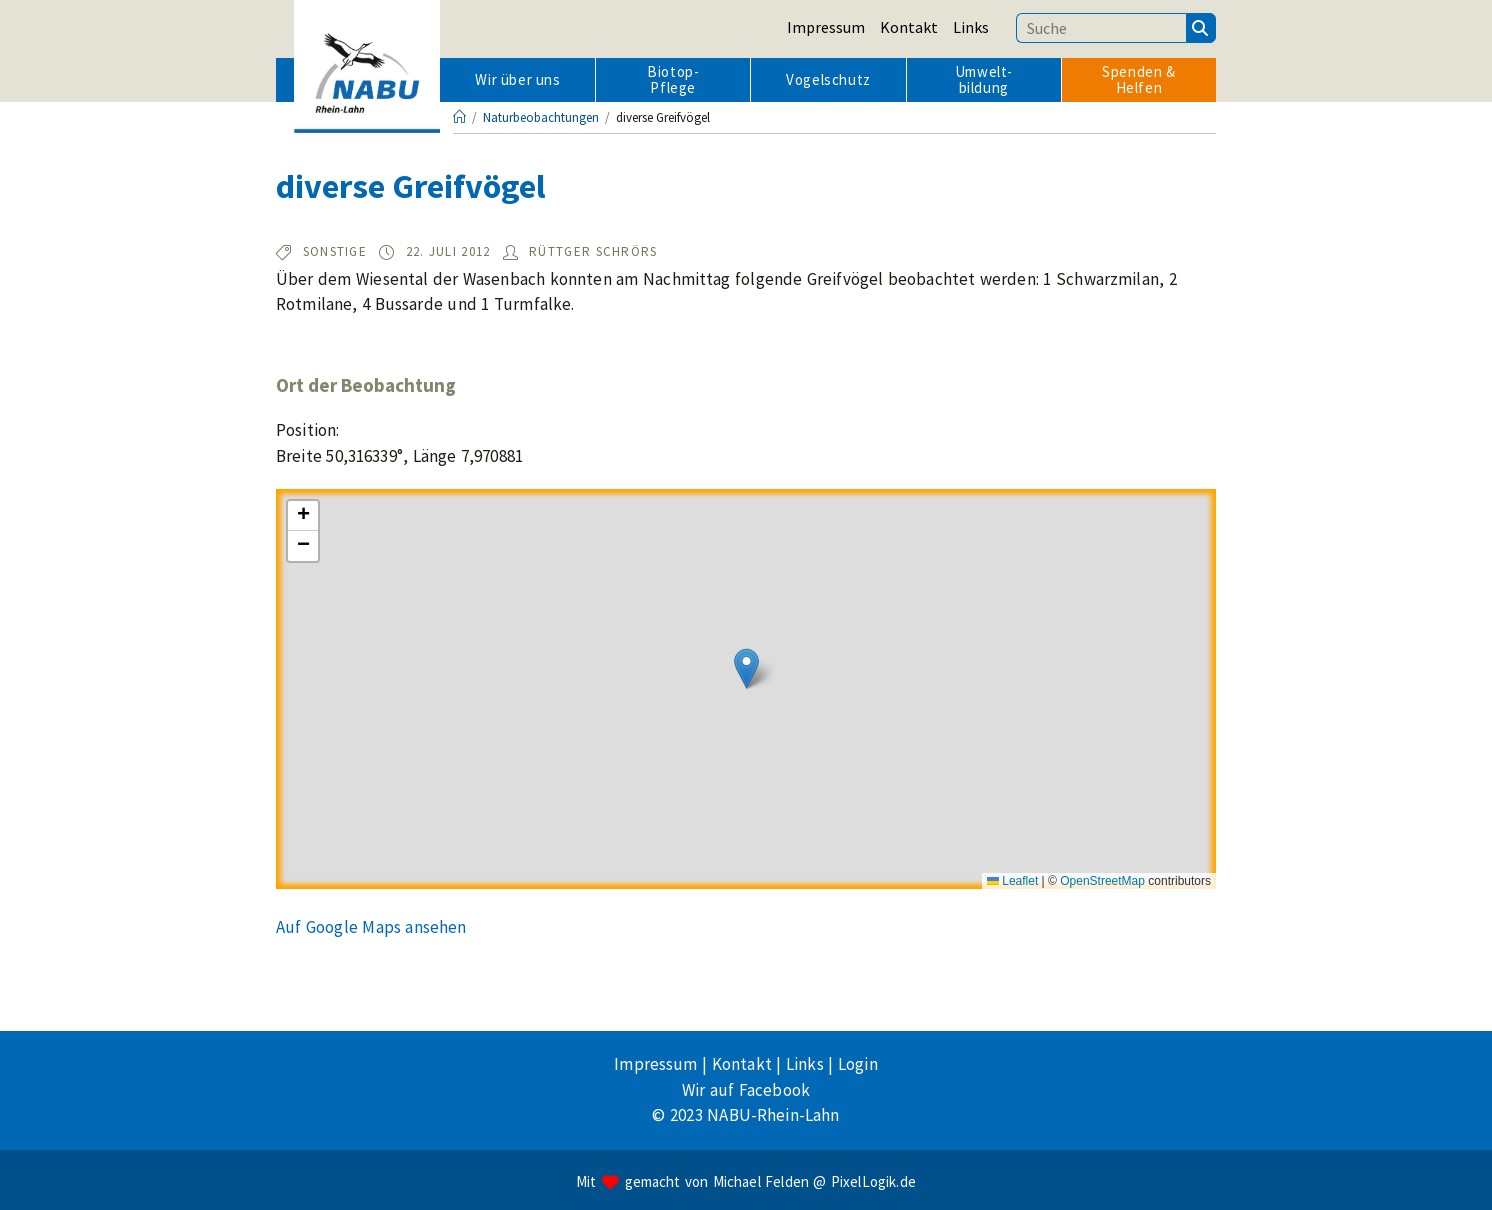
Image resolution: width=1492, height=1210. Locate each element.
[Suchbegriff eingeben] (1101, 28)
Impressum (826, 27)
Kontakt (909, 27)
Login (858, 1064)
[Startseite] (459, 117)
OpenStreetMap (1102, 881)
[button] (746, 668)
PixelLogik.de (873, 1181)
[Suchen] (1201, 28)
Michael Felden (761, 1181)
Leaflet (1012, 881)
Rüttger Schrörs (593, 251)
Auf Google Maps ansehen (371, 927)
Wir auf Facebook (746, 1090)
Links (971, 27)
